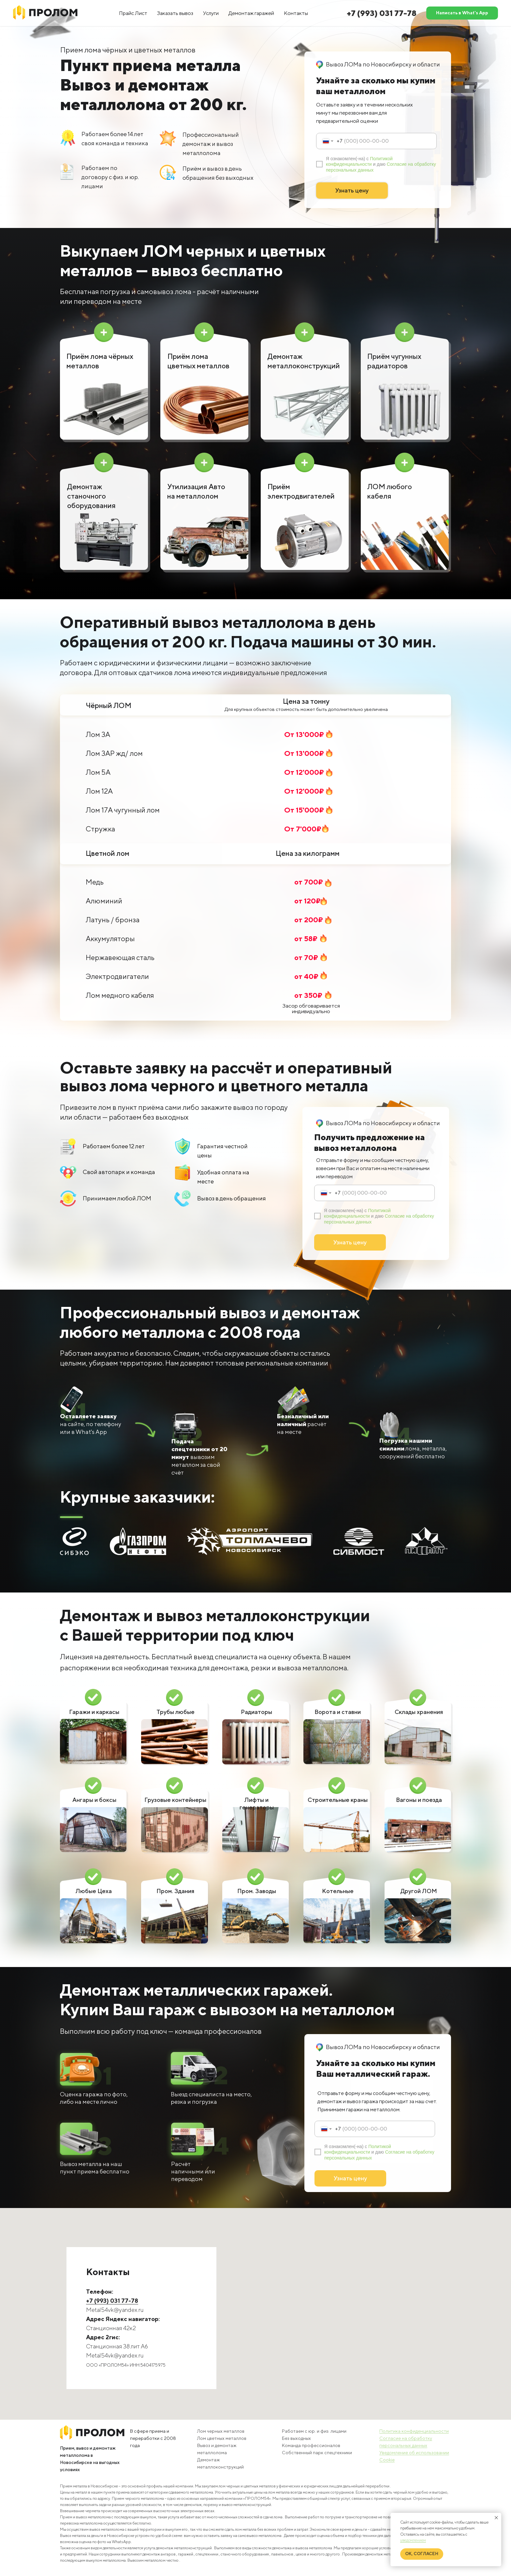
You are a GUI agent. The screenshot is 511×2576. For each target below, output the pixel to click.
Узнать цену (352, 190)
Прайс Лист (133, 13)
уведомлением (413, 2540)
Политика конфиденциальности (414, 2431)
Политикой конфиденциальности (359, 161)
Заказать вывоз (175, 13)
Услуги (211, 13)
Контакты (296, 13)
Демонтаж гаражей (251, 13)
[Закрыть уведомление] (496, 2517)
